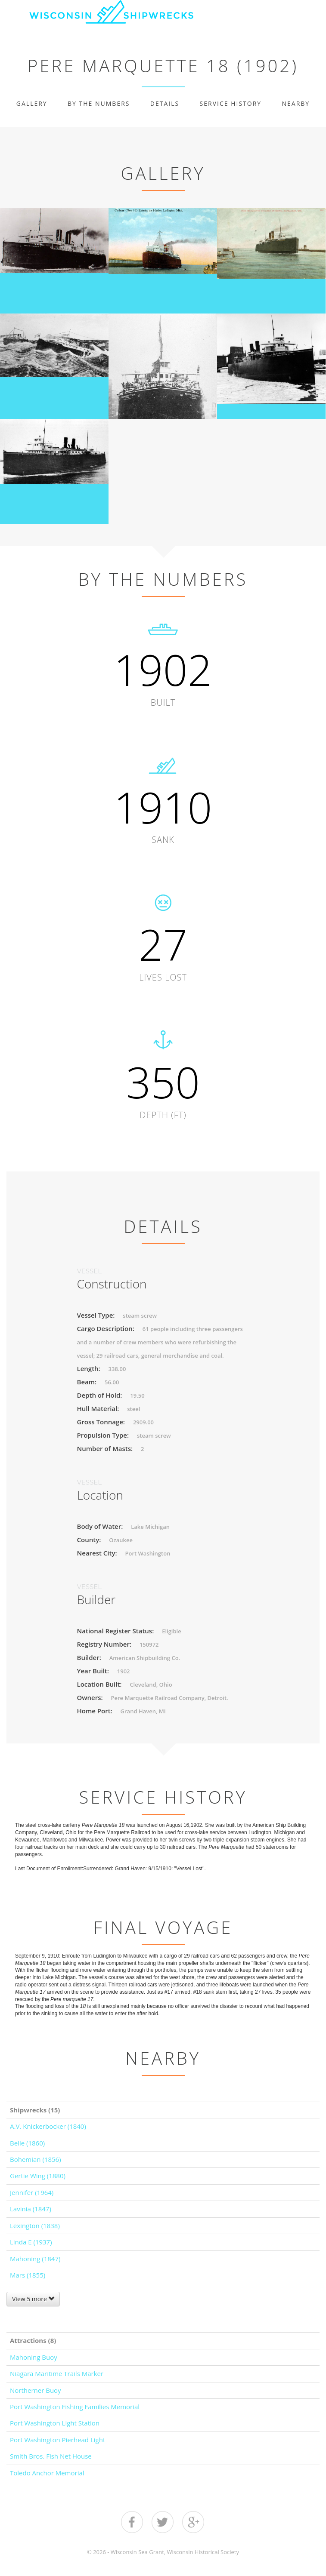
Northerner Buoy (35, 2390)
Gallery (31, 103)
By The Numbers (99, 103)
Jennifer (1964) (31, 2192)
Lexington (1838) (35, 2225)
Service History (231, 103)
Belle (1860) (27, 2143)
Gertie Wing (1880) (37, 2175)
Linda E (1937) (31, 2242)
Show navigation (315, 16)
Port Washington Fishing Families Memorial (75, 2406)
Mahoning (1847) (35, 2258)
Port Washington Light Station (54, 2423)
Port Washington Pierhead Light (57, 2439)
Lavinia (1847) (30, 2208)
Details (164, 103)
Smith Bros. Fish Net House (51, 2456)
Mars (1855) (27, 2275)
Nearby (296, 103)
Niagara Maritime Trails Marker (56, 2373)
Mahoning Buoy (33, 2357)
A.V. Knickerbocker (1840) (48, 2126)
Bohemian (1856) (35, 2159)
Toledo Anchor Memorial (47, 2472)
